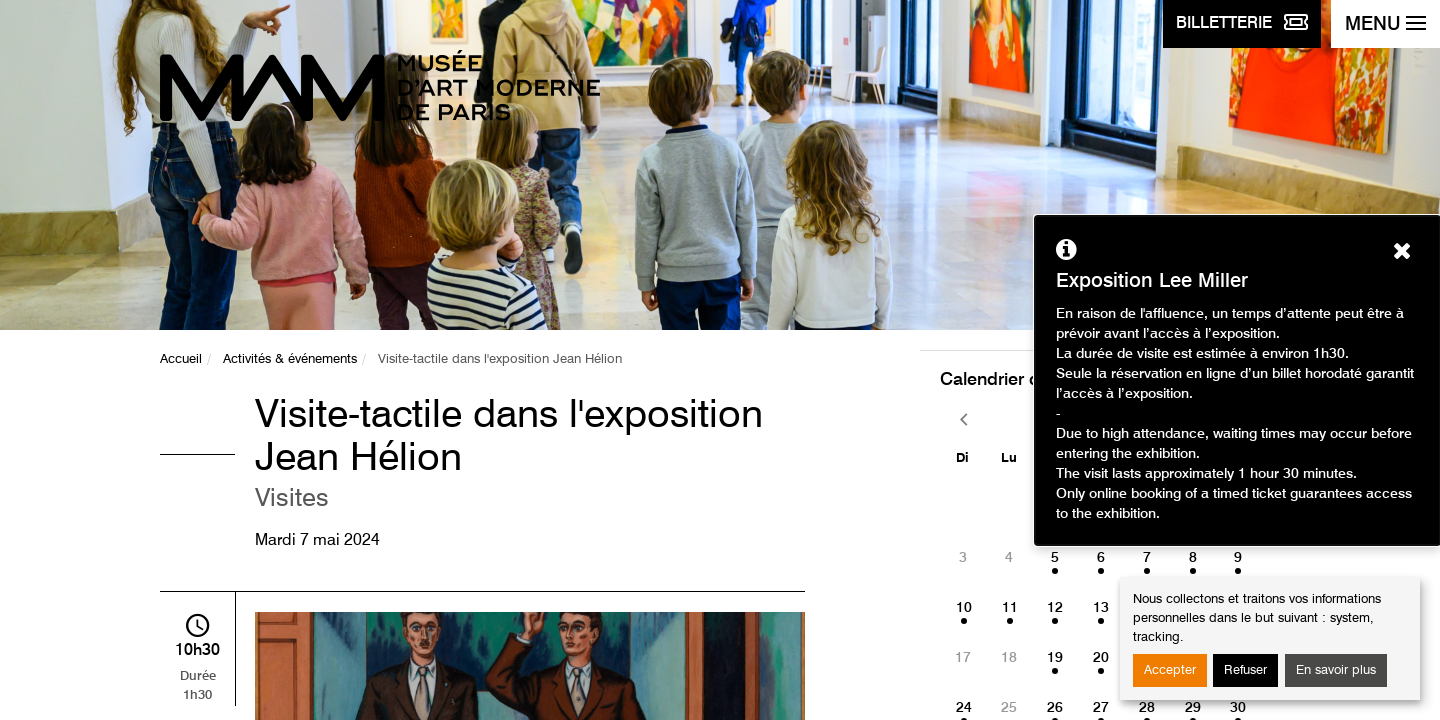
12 (1055, 608)
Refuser (1245, 670)
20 (1101, 658)
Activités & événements (290, 359)
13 (1101, 608)
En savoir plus (1336, 670)
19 (1055, 658)
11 (1010, 608)
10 (964, 608)
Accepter (1170, 670)
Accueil (181, 359)
